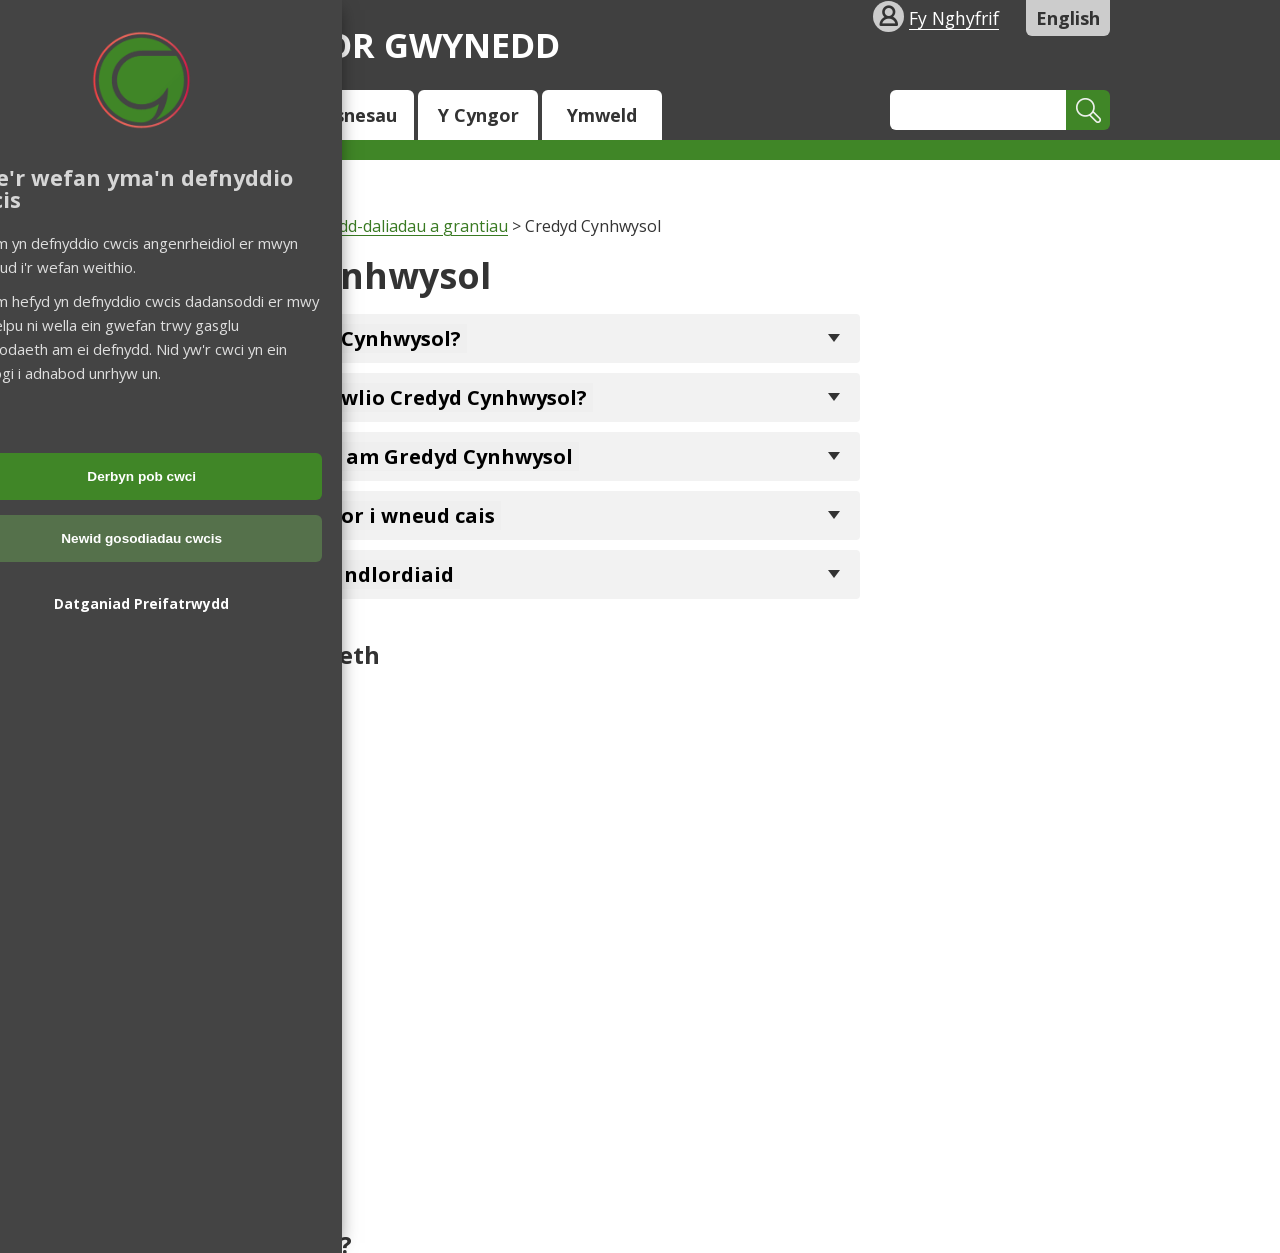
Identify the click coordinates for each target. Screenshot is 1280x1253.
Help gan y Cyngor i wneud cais (335, 515)
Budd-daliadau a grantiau (413, 226)
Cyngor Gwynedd (365, 44)
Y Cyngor (478, 115)
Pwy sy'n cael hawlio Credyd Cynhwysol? (381, 397)
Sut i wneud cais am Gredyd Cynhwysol (374, 456)
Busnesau (354, 115)
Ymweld (602, 115)
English (1068, 18)
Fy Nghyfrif (954, 18)
